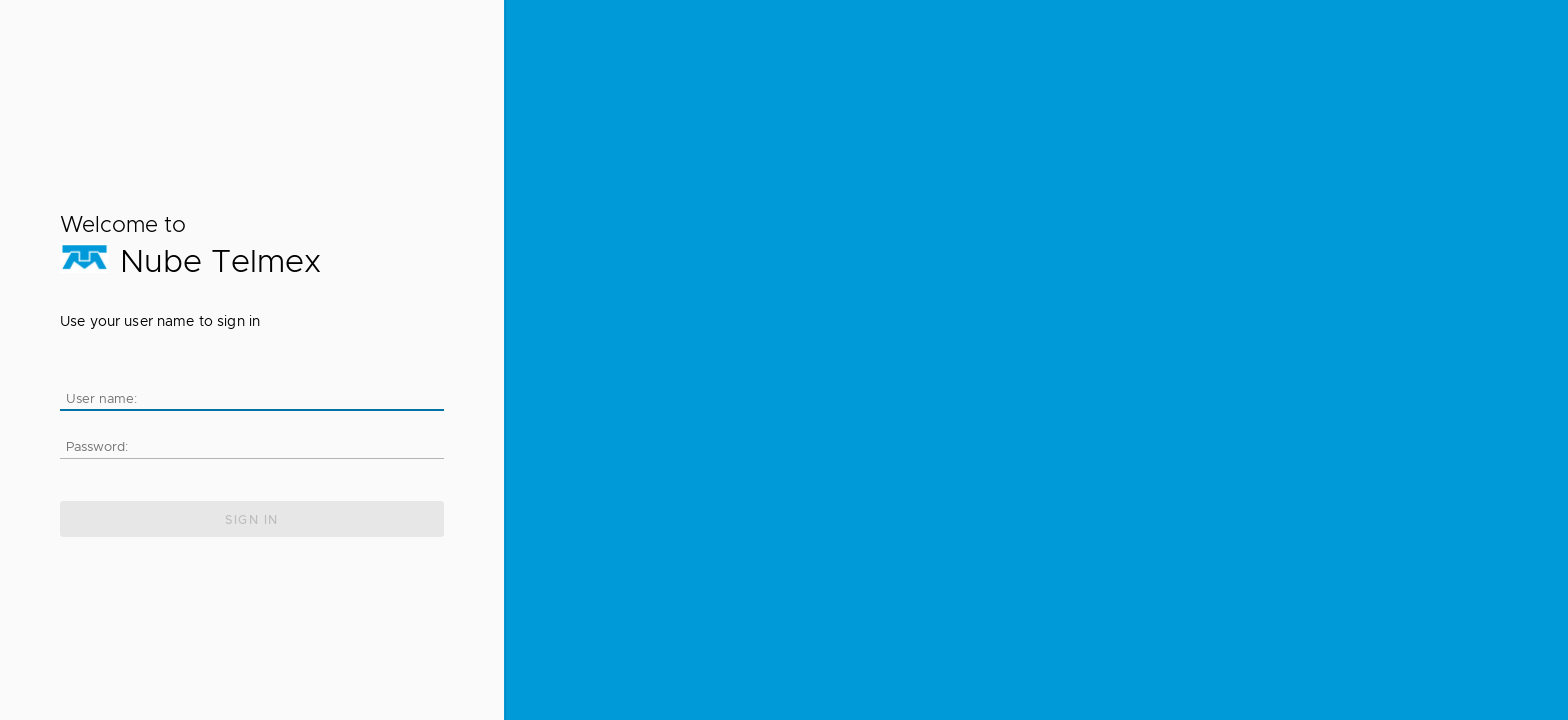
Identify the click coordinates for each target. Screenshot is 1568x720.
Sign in (251, 520)
